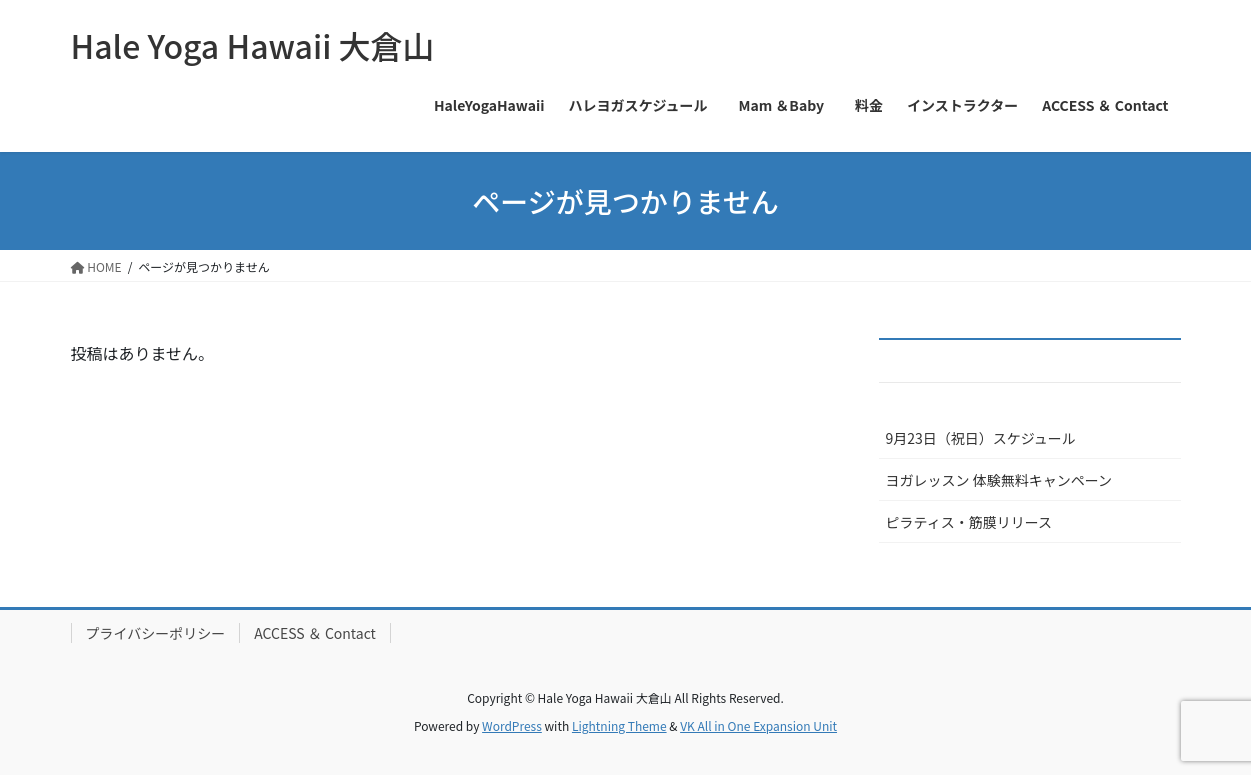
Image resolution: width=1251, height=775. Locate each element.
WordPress (512, 725)
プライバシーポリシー (156, 633)
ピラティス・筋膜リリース (969, 522)
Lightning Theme (619, 725)
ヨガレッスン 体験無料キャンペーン (999, 480)
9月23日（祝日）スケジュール (981, 438)
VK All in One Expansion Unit (758, 725)
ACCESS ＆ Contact (315, 633)
